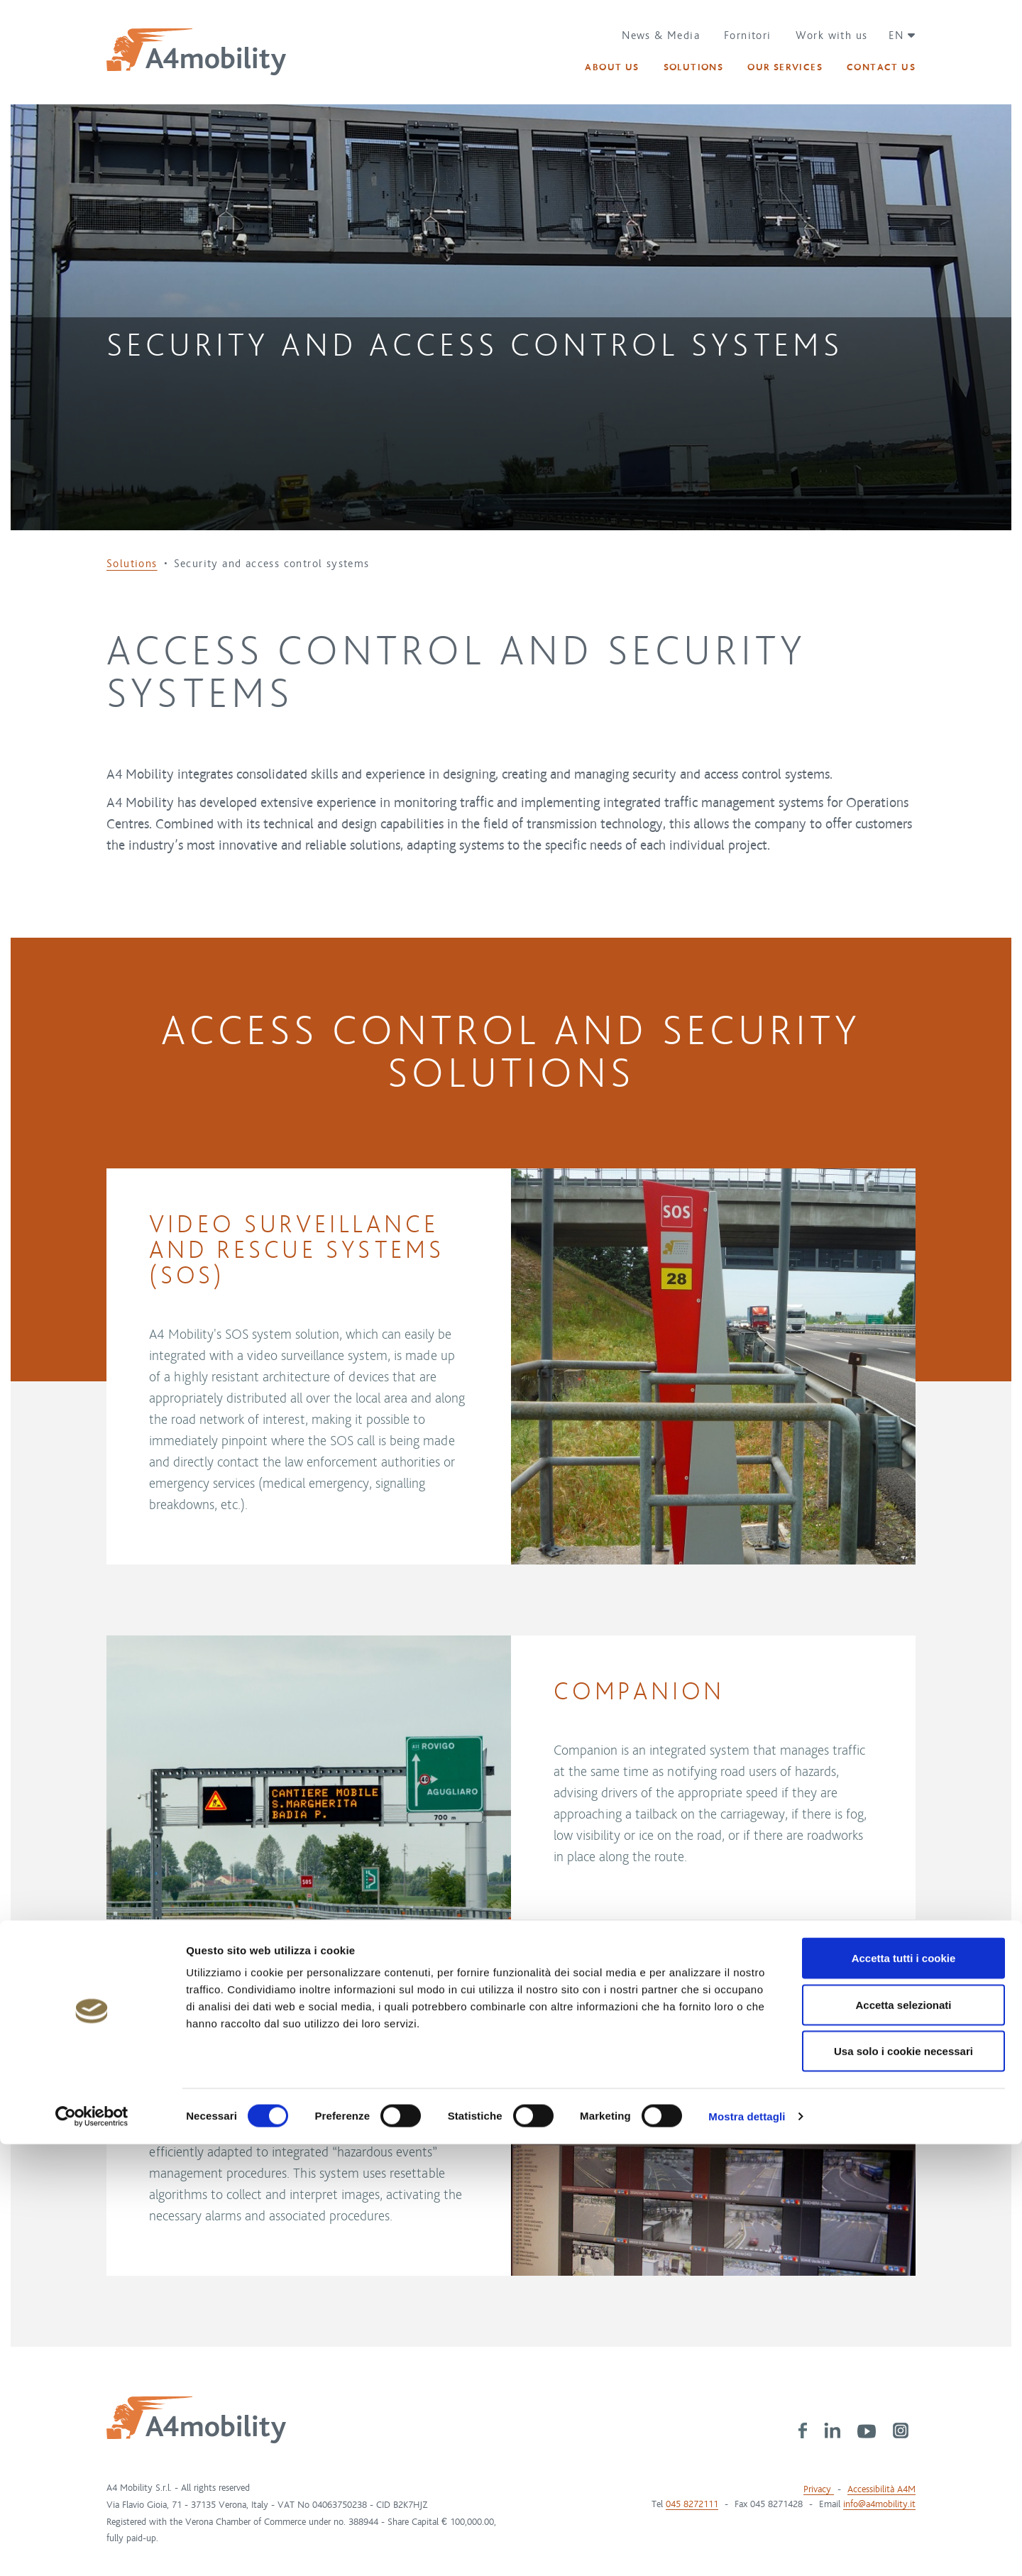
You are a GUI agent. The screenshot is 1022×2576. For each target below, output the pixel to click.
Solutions (132, 563)
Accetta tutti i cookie (904, 2390)
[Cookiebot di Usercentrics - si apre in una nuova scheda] (92, 2548)
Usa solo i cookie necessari (903, 2483)
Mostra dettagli (746, 2548)
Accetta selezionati (903, 2436)
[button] (897, 35)
